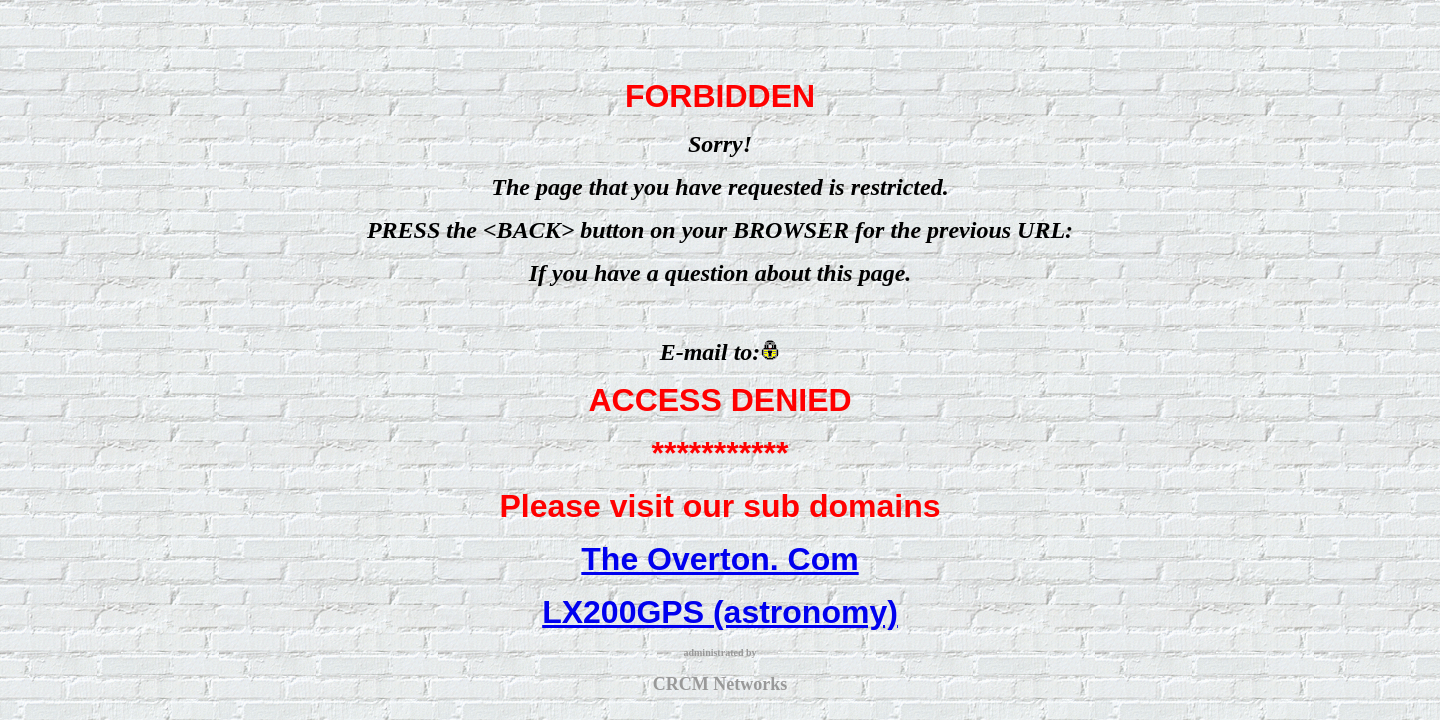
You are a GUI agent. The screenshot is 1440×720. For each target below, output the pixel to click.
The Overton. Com (719, 559)
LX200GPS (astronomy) (720, 612)
